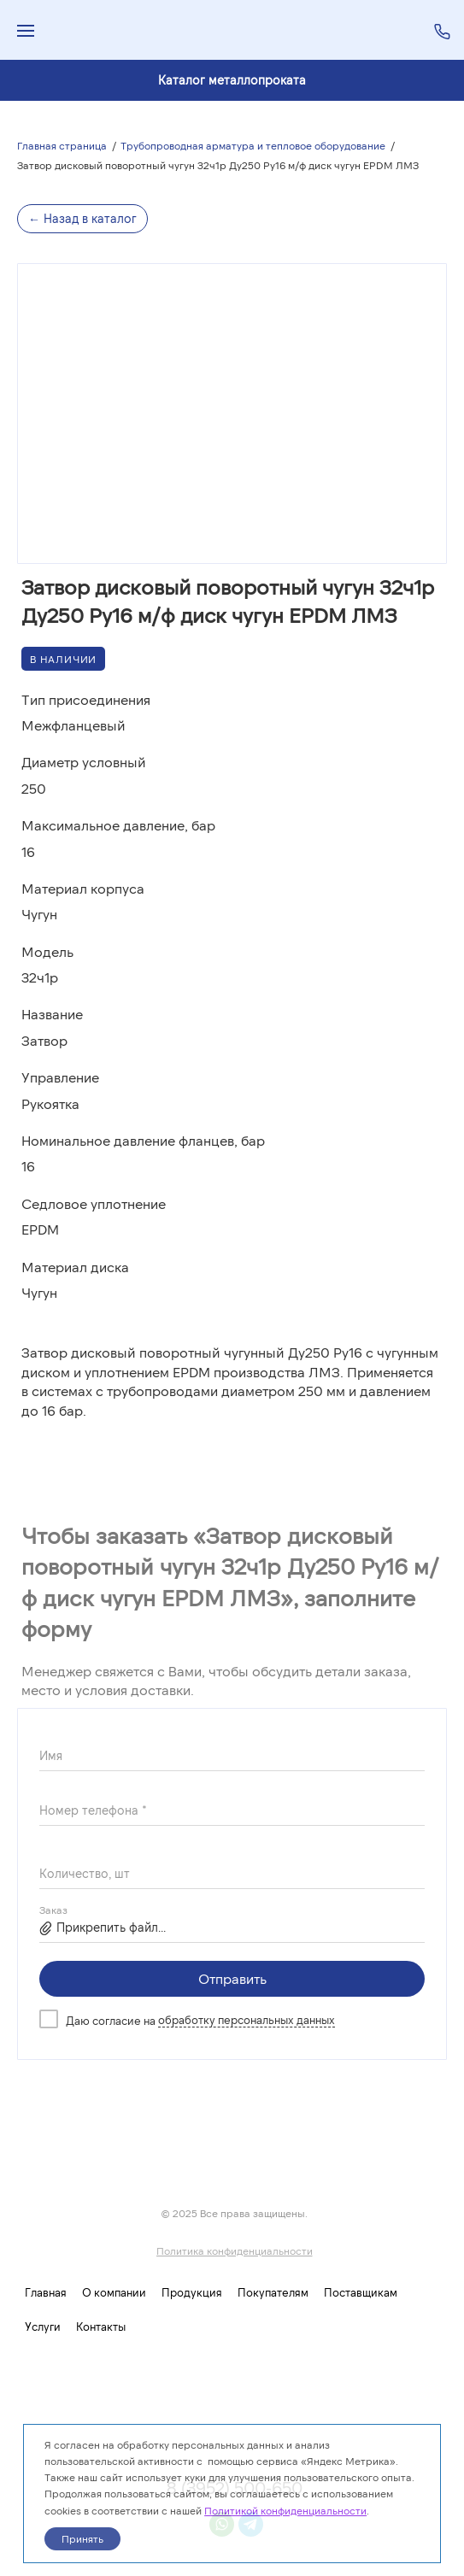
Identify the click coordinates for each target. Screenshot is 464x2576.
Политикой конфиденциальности (285, 2510)
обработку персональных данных (246, 2020)
